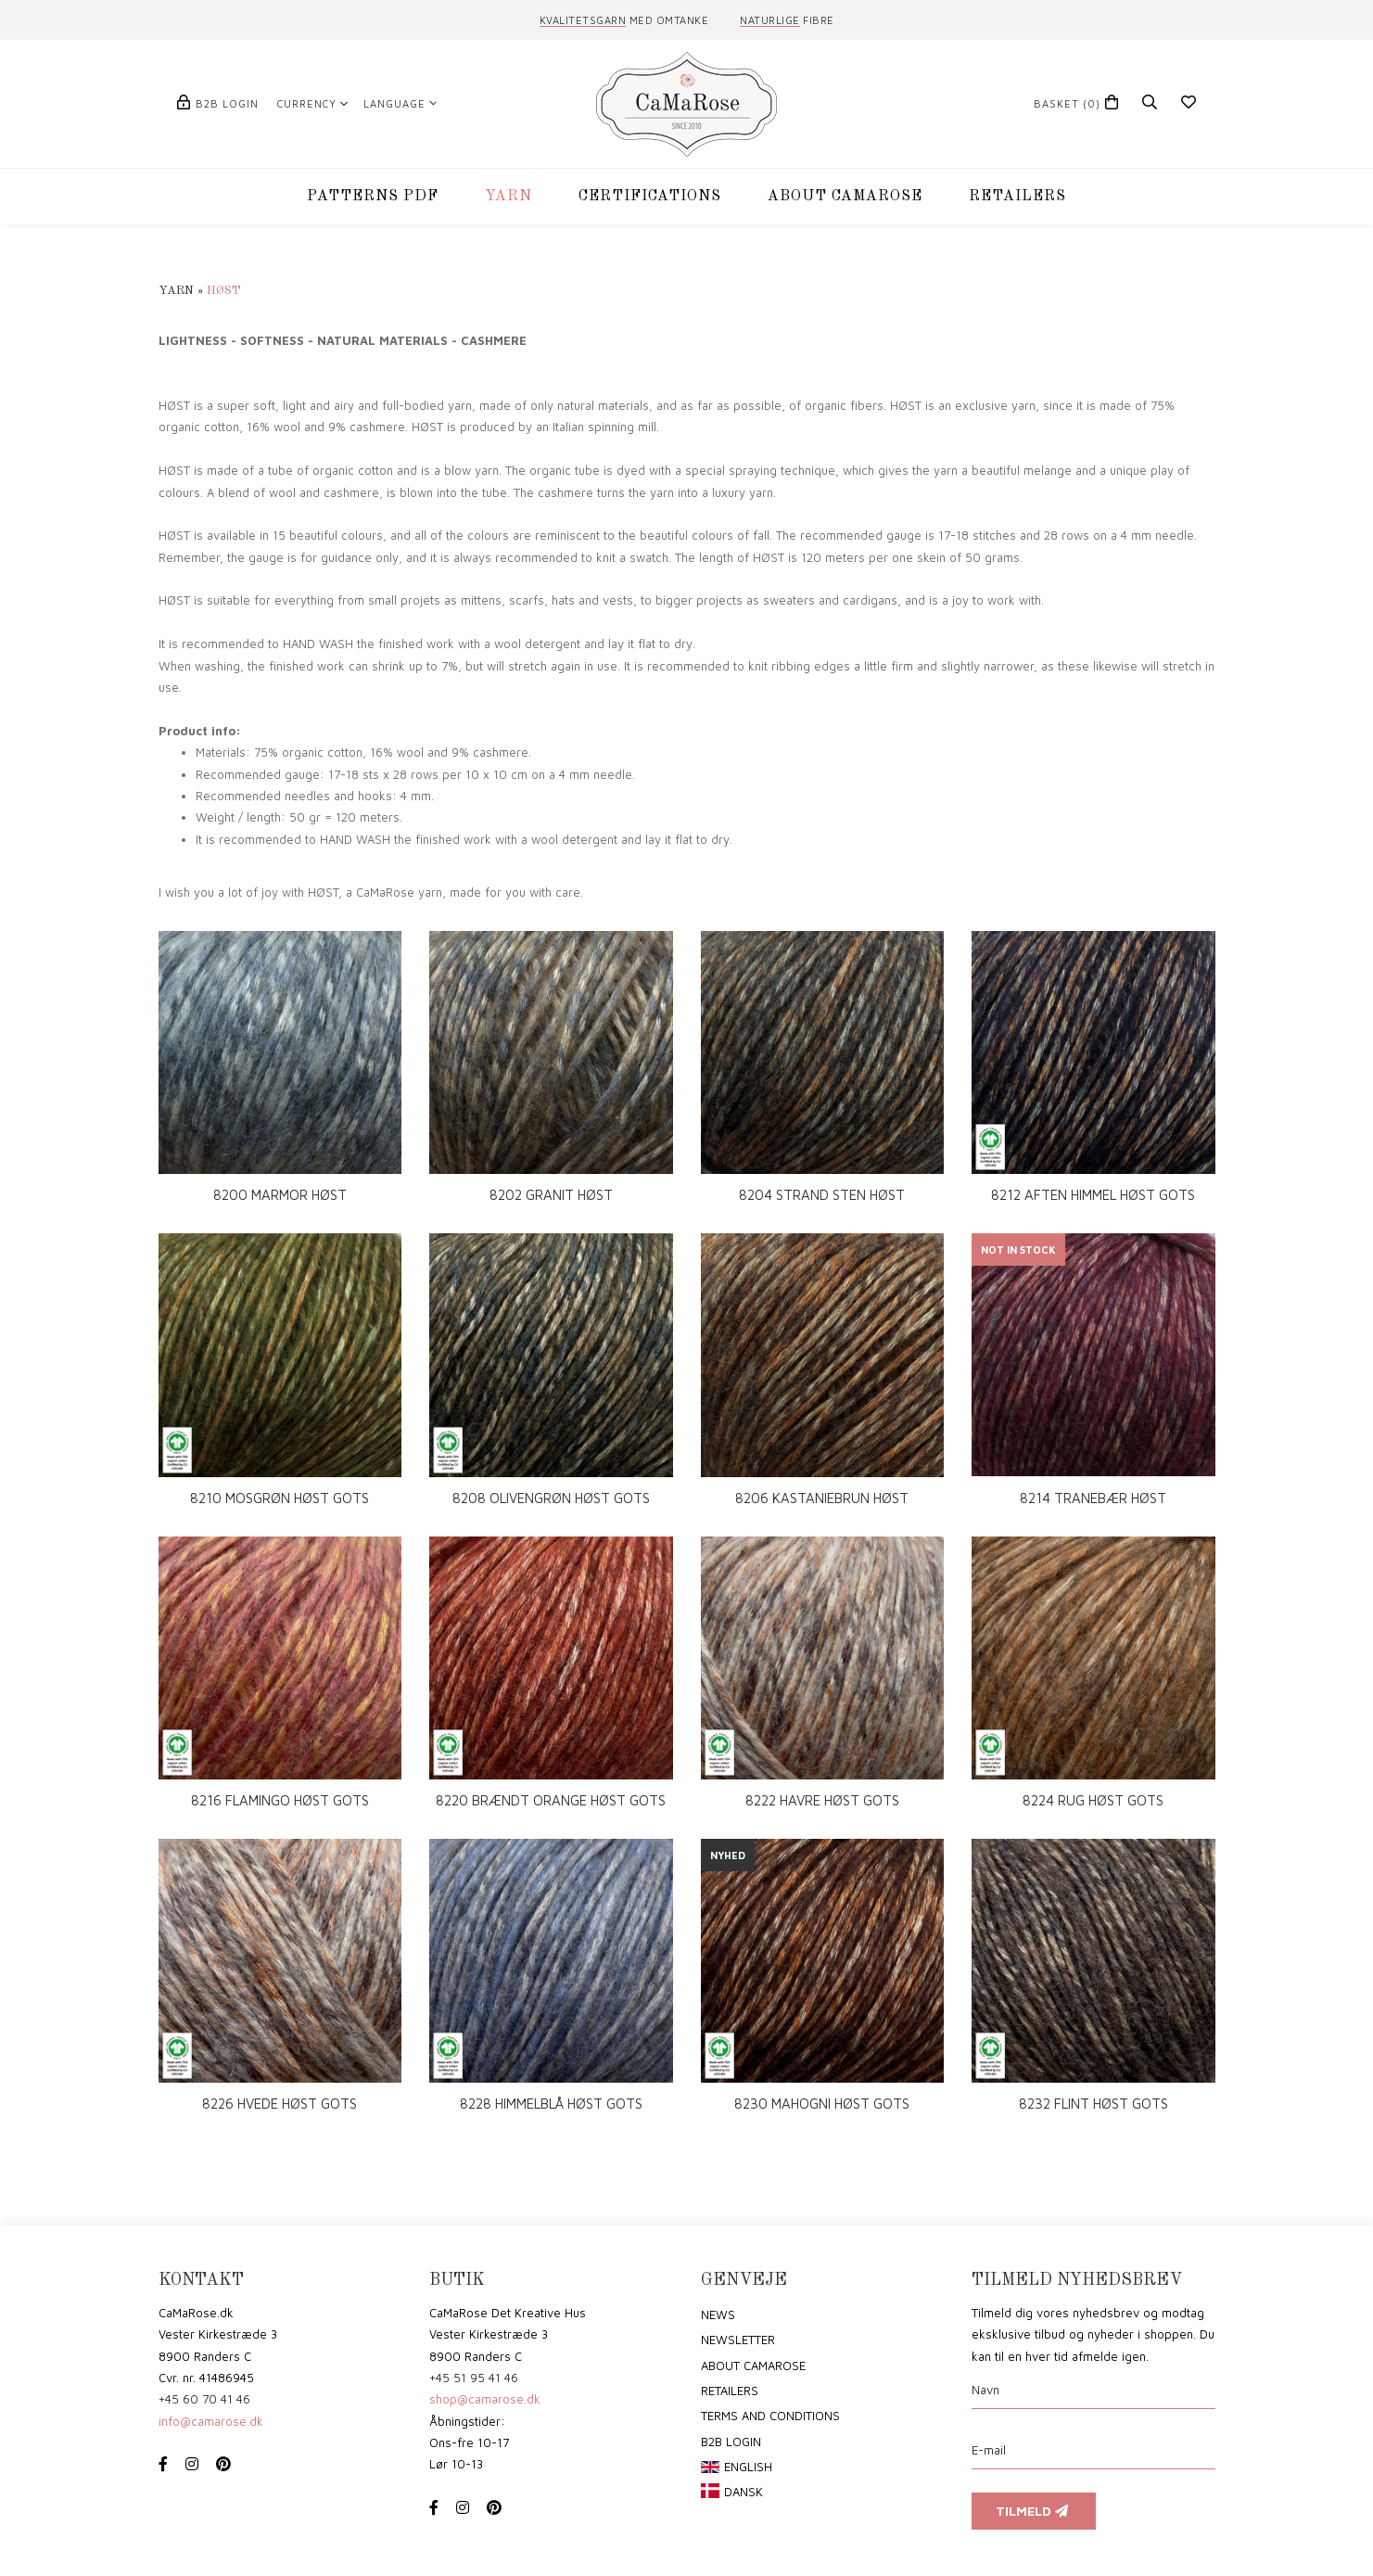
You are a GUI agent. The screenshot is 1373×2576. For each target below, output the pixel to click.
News (718, 2314)
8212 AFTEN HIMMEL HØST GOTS (1093, 1195)
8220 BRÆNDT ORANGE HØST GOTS (551, 1800)
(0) (1067, 103)
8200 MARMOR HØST (280, 1195)
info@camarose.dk (211, 2421)
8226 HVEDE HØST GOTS (279, 2104)
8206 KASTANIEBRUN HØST (822, 1498)
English (748, 2466)
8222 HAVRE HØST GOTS (822, 1800)
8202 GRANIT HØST (551, 1195)
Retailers (729, 2390)
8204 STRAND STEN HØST (822, 1195)
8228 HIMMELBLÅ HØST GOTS (551, 2104)
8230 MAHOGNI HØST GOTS (821, 2104)
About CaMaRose (753, 2365)
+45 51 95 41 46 (473, 2377)
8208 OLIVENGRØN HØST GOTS (551, 1498)
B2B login (227, 103)
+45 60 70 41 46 (204, 2398)
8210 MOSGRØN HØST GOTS (279, 1498)
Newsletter (738, 2339)
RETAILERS (1017, 196)
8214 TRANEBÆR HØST (1093, 1498)
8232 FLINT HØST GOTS (1093, 2104)
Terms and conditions (770, 2415)
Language (394, 103)
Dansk (743, 2491)
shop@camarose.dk (484, 2398)
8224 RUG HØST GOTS (1093, 1800)
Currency (307, 103)
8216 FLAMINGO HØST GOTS (280, 1800)
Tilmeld (1034, 2511)
